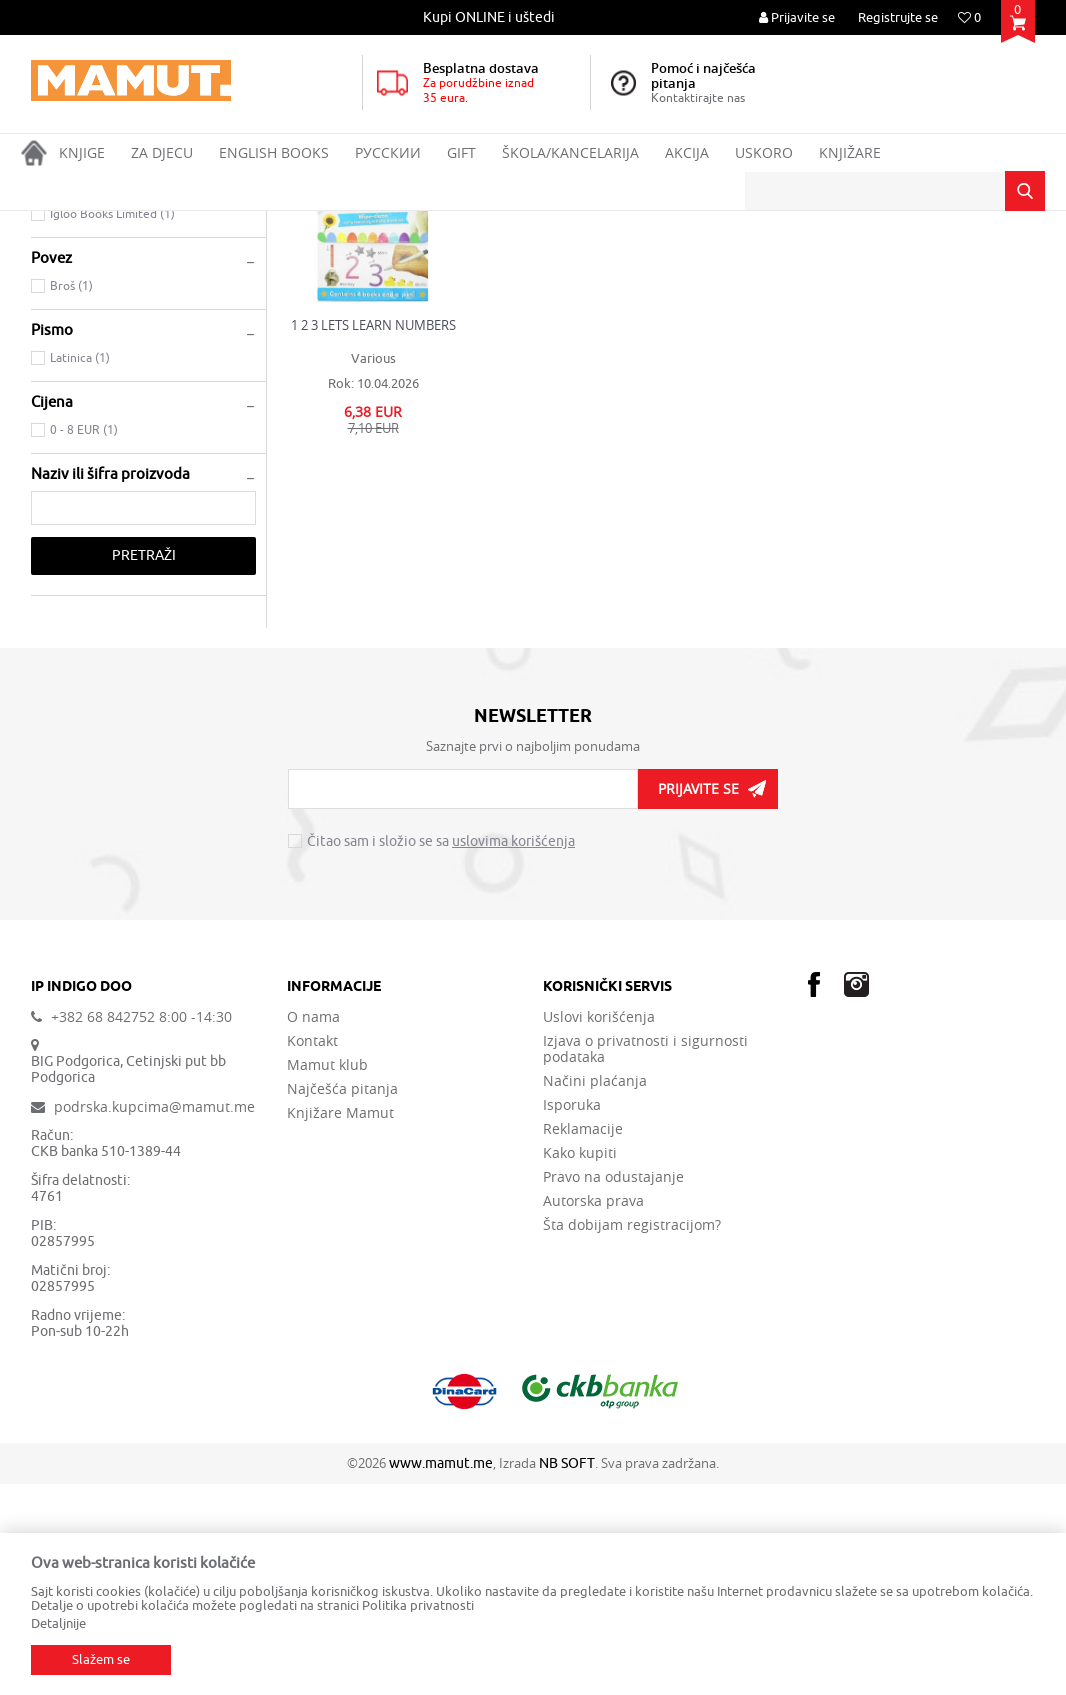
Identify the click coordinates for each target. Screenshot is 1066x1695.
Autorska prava (593, 1412)
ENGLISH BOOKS (200, 224)
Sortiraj (656, 262)
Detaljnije (58, 1623)
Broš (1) (71, 497)
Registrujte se (898, 17)
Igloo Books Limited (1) (112, 425)
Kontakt (312, 1252)
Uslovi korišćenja (599, 1228)
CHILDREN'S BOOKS (98, 320)
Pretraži (144, 766)
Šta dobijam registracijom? (632, 1436)
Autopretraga (568, 262)
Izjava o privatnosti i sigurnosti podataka (645, 1260)
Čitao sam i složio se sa (441, 1053)
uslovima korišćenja (513, 1052)
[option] (490, 17)
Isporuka (572, 1316)
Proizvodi (114, 224)
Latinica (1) (80, 569)
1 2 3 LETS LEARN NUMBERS (373, 536)
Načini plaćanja (595, 1292)
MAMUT (52, 224)
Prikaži (812, 262)
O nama (313, 1228)
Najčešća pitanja (342, 1300)
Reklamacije (583, 1340)
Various (373, 569)
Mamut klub (327, 1276)
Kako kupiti (580, 1364)
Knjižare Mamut (340, 1324)
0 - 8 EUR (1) (84, 641)
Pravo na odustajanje (613, 1388)
